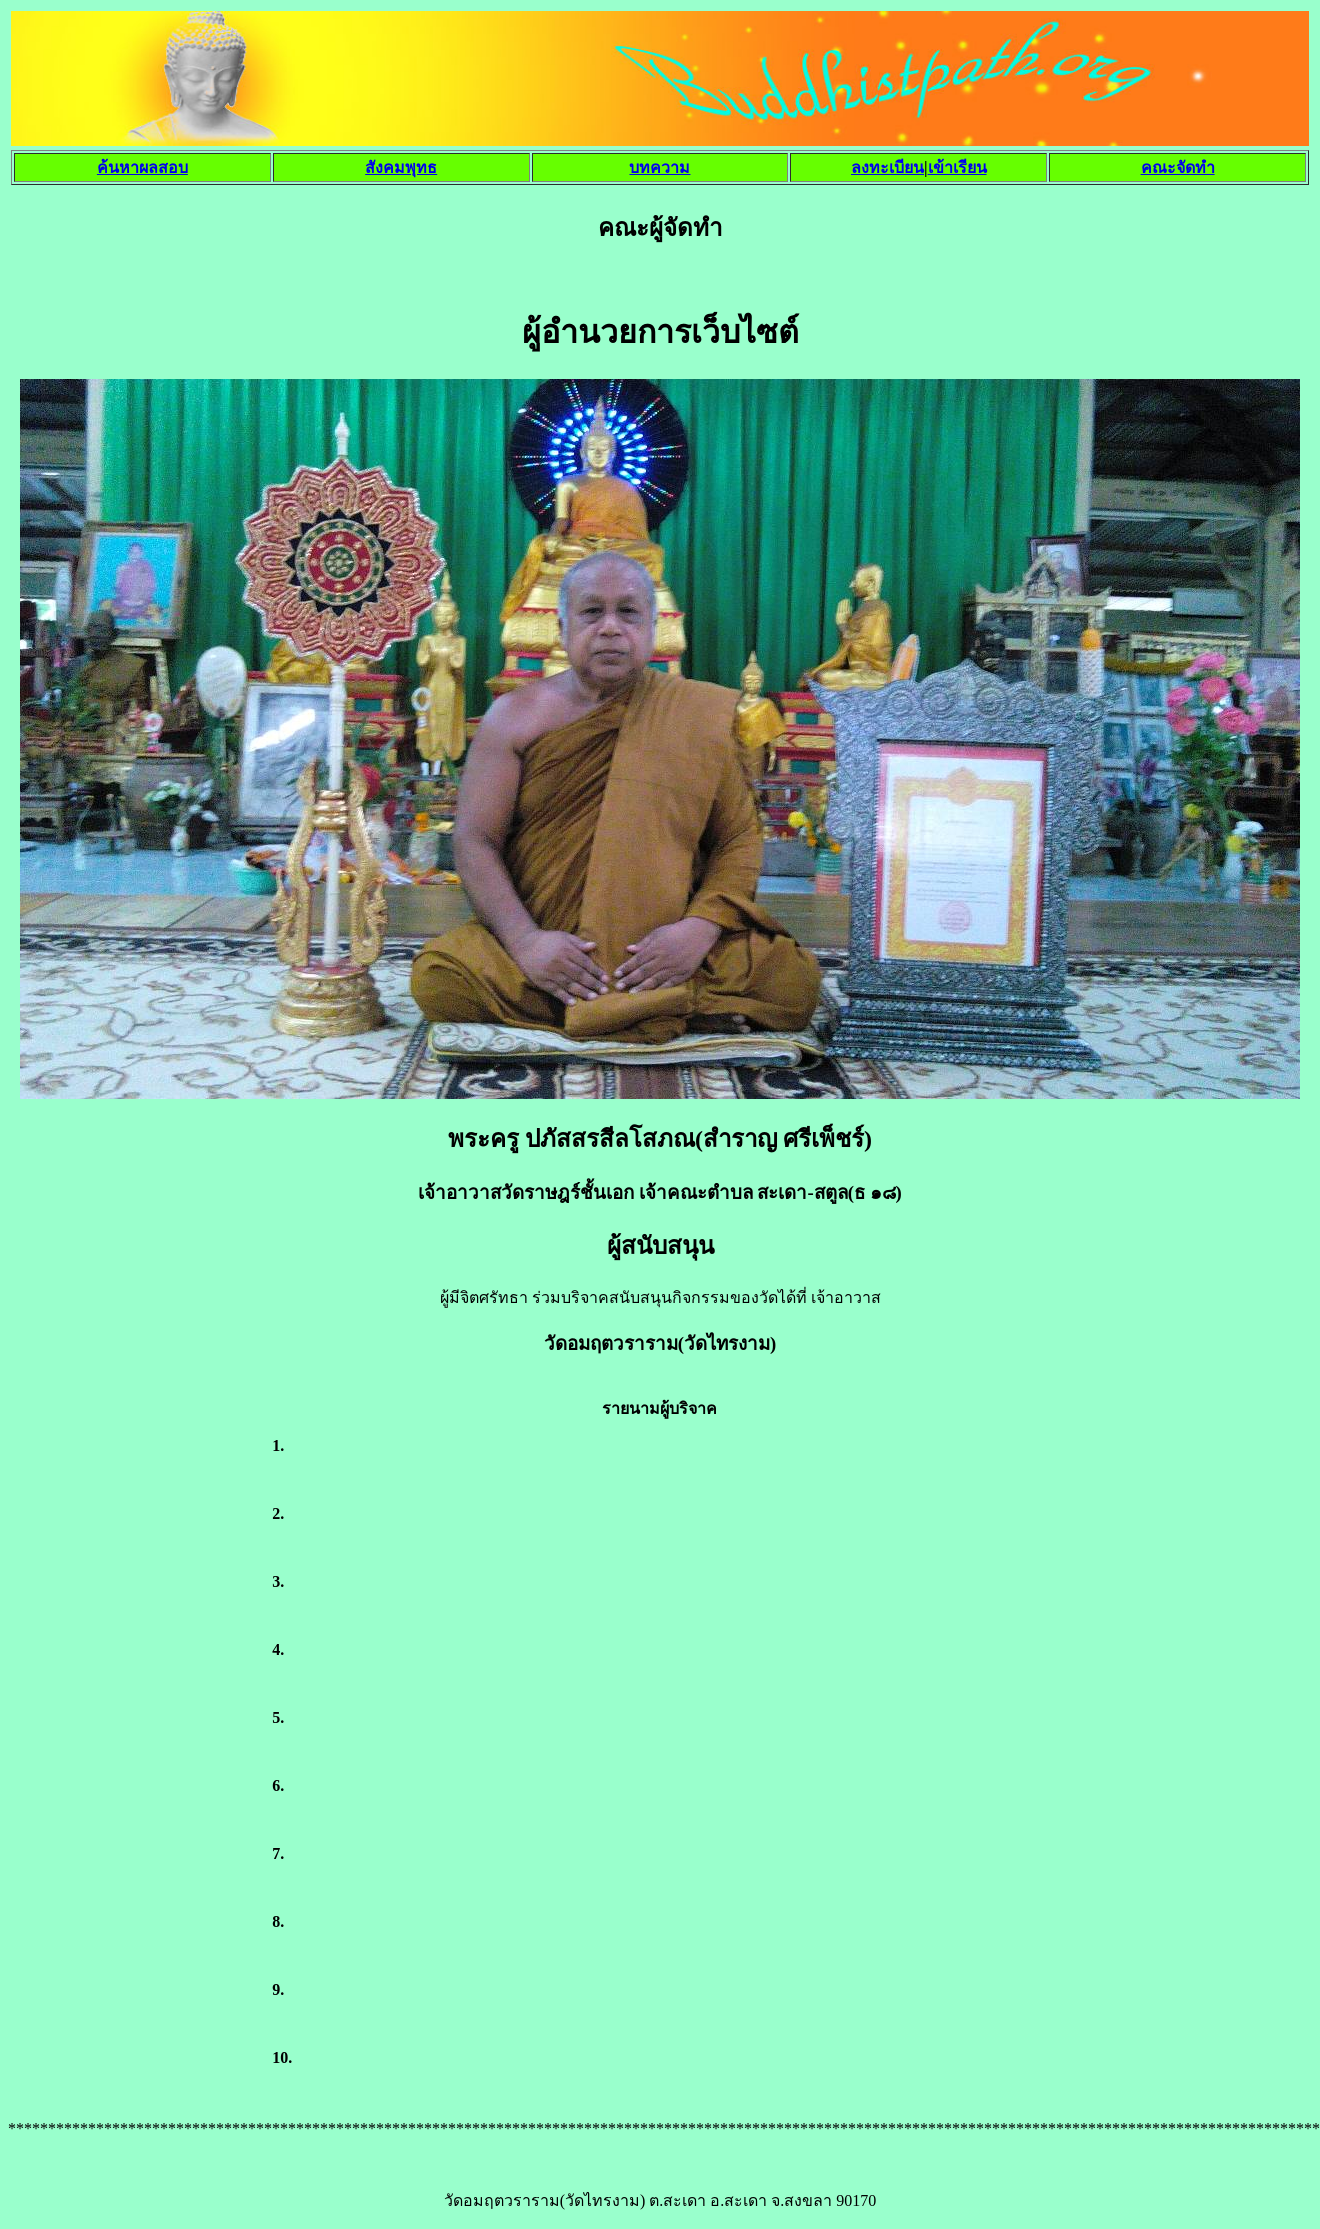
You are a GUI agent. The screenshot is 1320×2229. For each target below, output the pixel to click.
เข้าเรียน (957, 167)
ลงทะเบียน (887, 167)
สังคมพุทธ (401, 167)
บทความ (659, 167)
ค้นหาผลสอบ (142, 167)
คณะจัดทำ (1178, 167)
